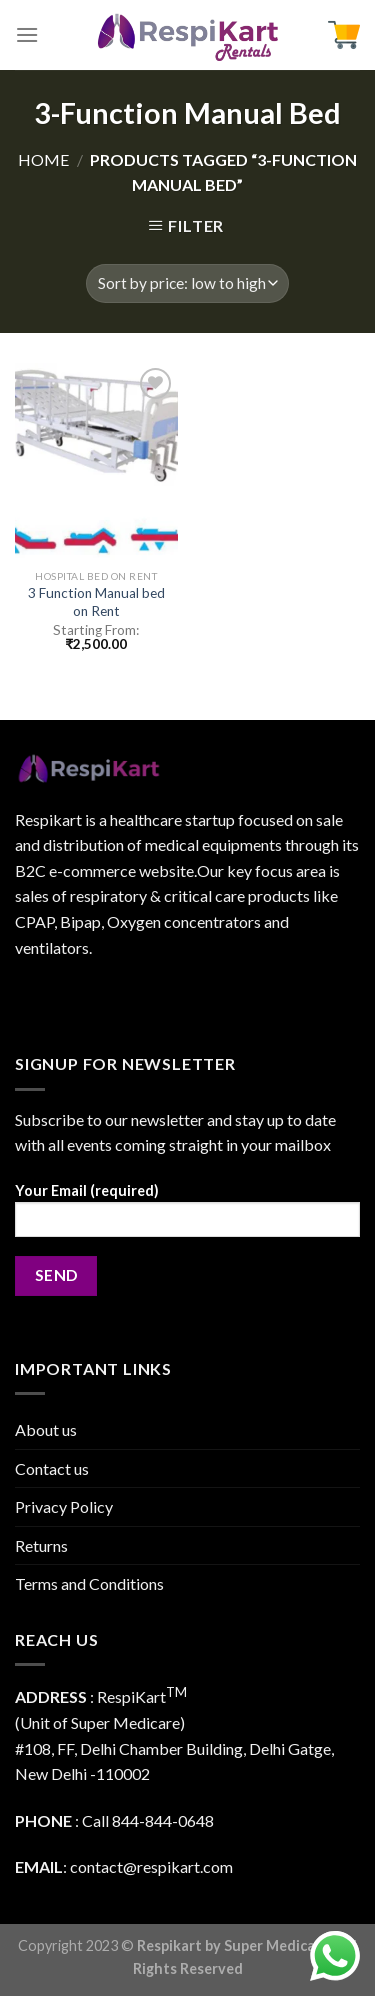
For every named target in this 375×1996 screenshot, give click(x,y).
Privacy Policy (64, 1506)
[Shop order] (187, 283)
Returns (41, 1545)
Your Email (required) (187, 1216)
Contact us (52, 1468)
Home (43, 159)
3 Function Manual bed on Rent (96, 602)
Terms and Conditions (89, 1583)
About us (46, 1429)
